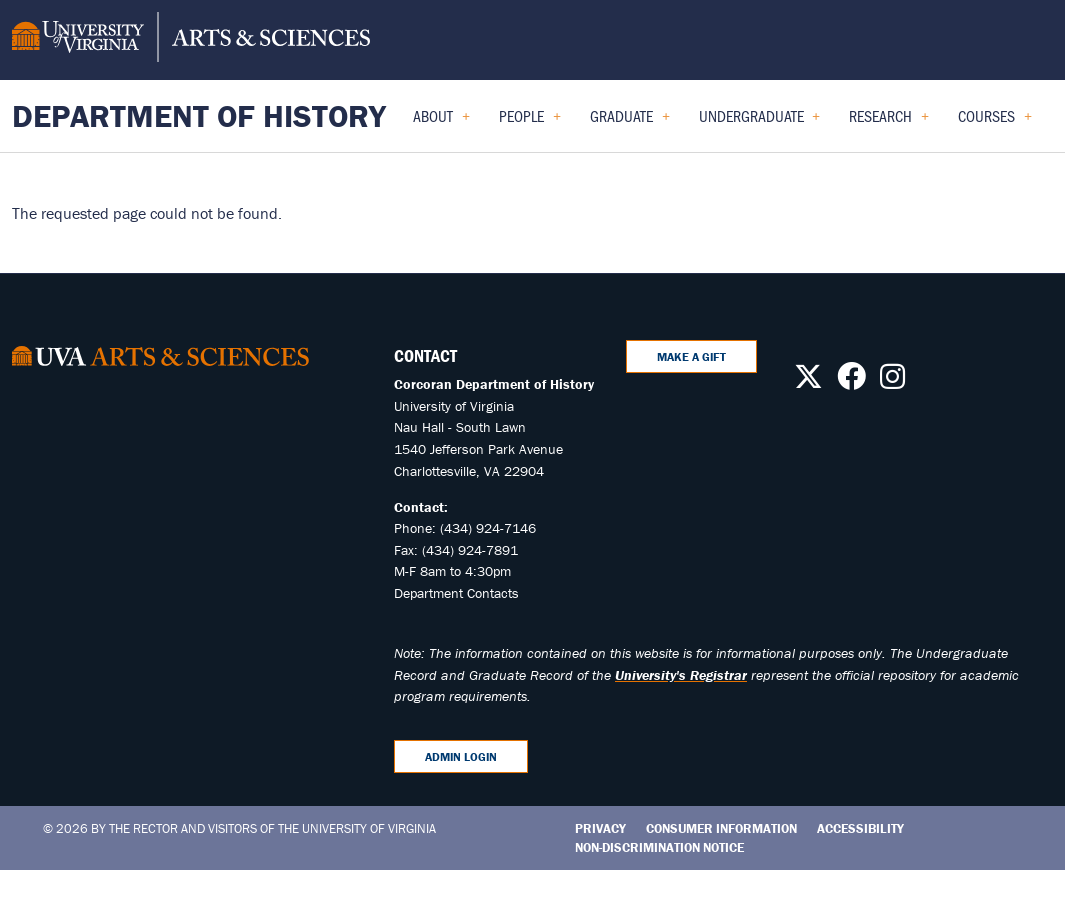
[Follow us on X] (808, 382)
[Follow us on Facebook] (851, 382)
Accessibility (860, 828)
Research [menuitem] (889, 122)
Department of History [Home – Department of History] (199, 115)
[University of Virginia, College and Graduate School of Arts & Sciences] (191, 40)
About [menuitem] (441, 122)
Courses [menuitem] (995, 122)
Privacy (600, 828)
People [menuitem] (530, 122)
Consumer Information (721, 828)
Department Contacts (456, 593)
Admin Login (461, 756)
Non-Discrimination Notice (659, 847)
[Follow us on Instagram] (892, 382)
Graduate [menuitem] (630, 122)
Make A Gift (691, 356)
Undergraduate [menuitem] (760, 122)
